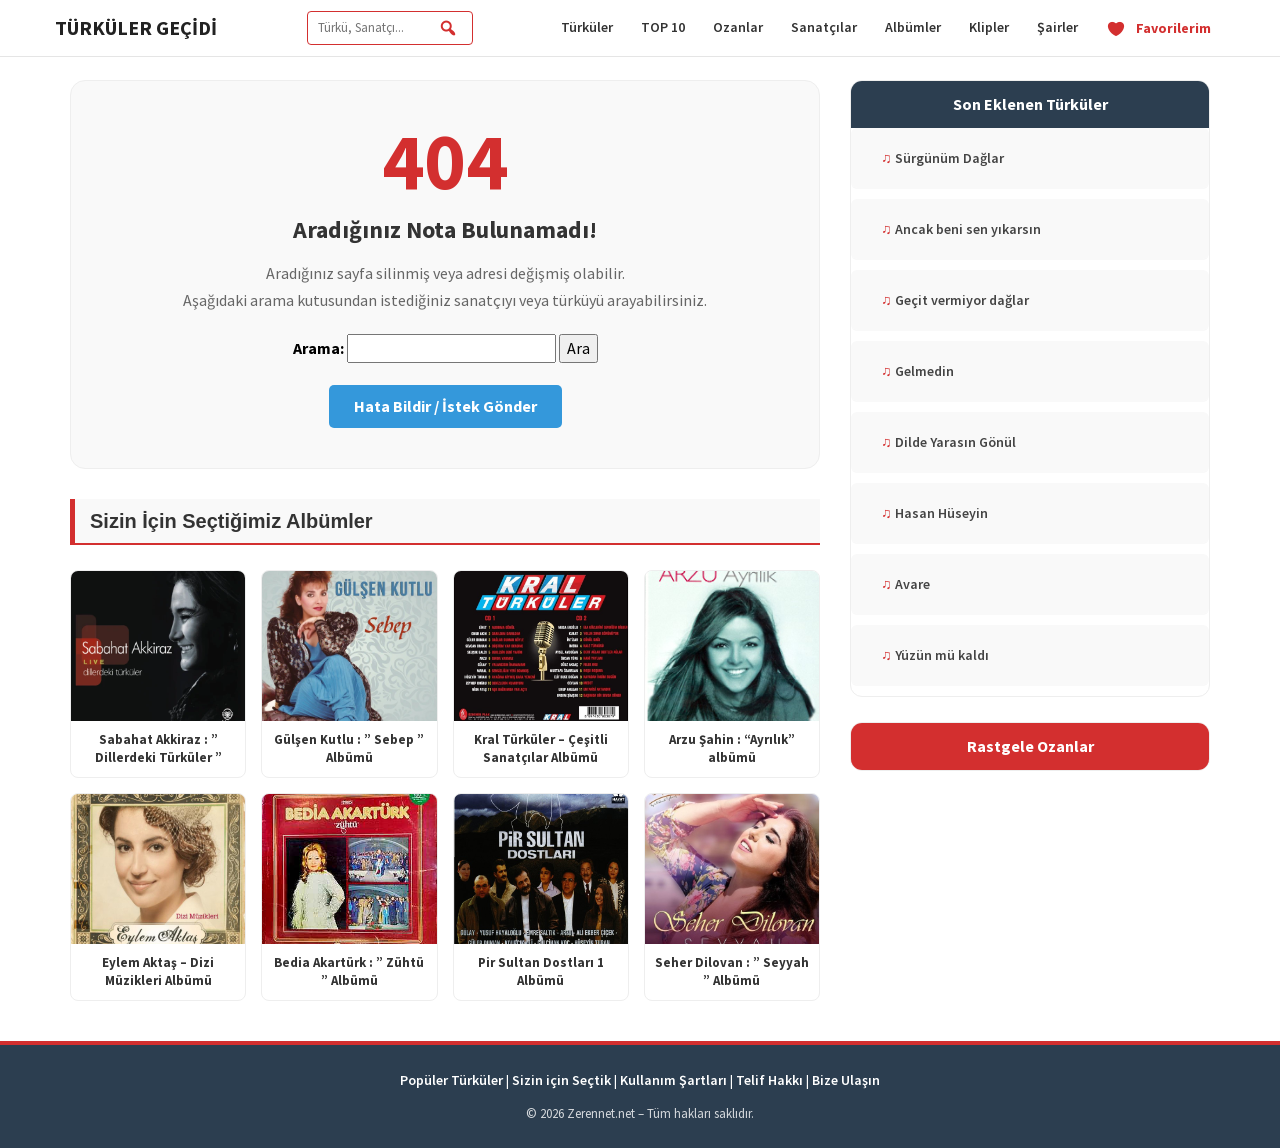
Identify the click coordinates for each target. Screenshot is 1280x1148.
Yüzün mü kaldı (935, 655)
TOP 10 (663, 27)
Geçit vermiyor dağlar (955, 300)
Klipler (989, 27)
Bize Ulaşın (846, 1080)
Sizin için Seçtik (561, 1080)
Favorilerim (1158, 28)
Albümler (913, 27)
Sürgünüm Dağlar (942, 158)
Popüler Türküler (451, 1080)
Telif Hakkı (769, 1080)
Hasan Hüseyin (934, 513)
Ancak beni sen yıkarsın (961, 229)
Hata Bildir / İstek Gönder (445, 406)
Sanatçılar (824, 27)
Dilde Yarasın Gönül (948, 442)
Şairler (1057, 27)
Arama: (318, 348)
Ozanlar (738, 27)
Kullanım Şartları (673, 1080)
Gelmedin (917, 371)
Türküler (587, 27)
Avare (905, 584)
